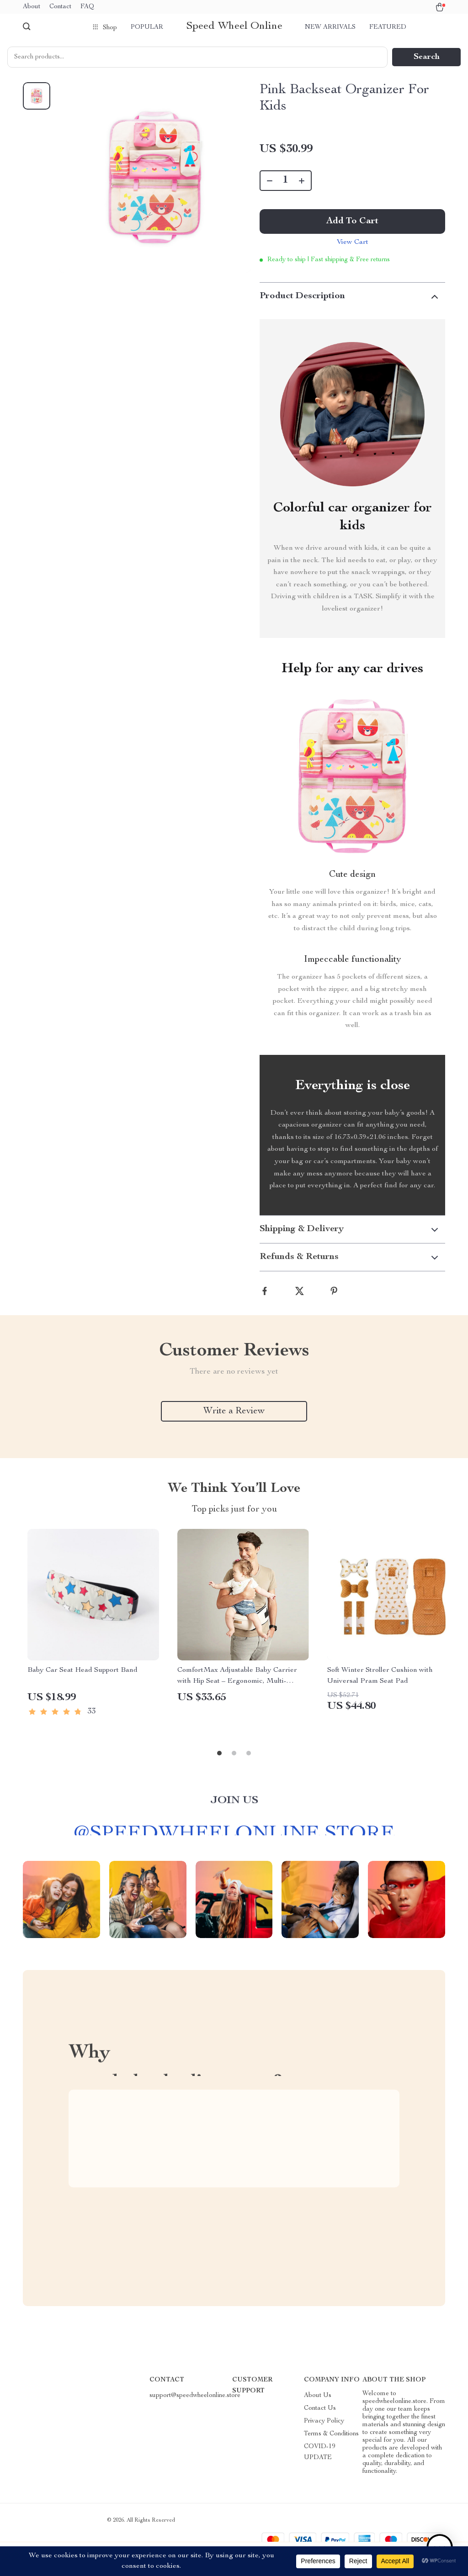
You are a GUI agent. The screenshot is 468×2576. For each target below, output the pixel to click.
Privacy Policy (324, 2421)
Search (427, 57)
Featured (387, 27)
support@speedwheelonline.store (194, 2395)
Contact (60, 7)
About (31, 7)
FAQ (87, 7)
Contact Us (320, 2408)
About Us (317, 2395)
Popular (147, 27)
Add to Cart (352, 221)
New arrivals (330, 27)
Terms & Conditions (331, 2434)
